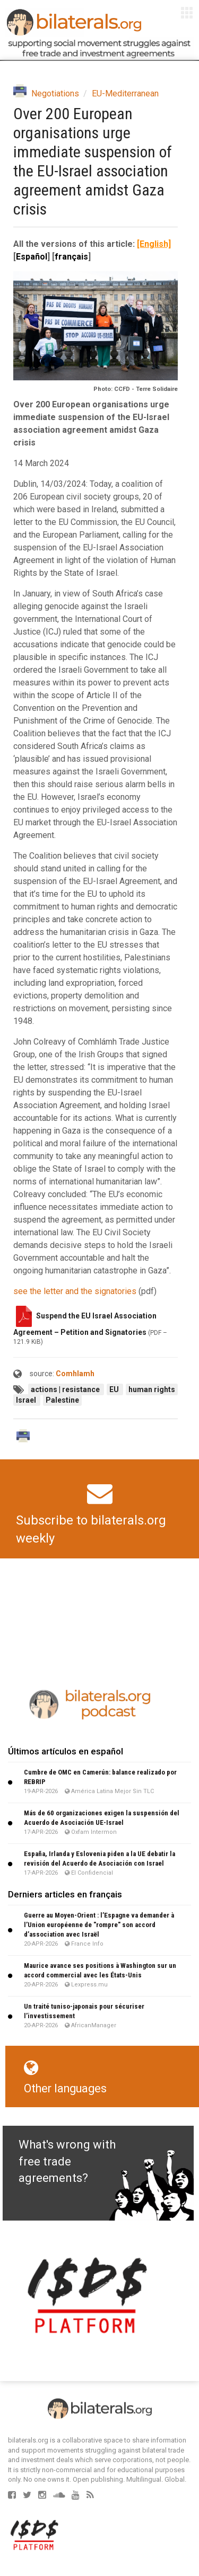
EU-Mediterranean (125, 93)
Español (31, 257)
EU (114, 1389)
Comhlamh (75, 1373)
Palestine (62, 1400)
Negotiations (55, 93)
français (71, 257)
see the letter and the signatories (74, 1291)
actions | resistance (66, 1389)
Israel (27, 1400)
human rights (151, 1389)
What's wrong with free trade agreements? (67, 2161)
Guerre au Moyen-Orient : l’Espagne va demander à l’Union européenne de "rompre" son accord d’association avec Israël (99, 1924)
